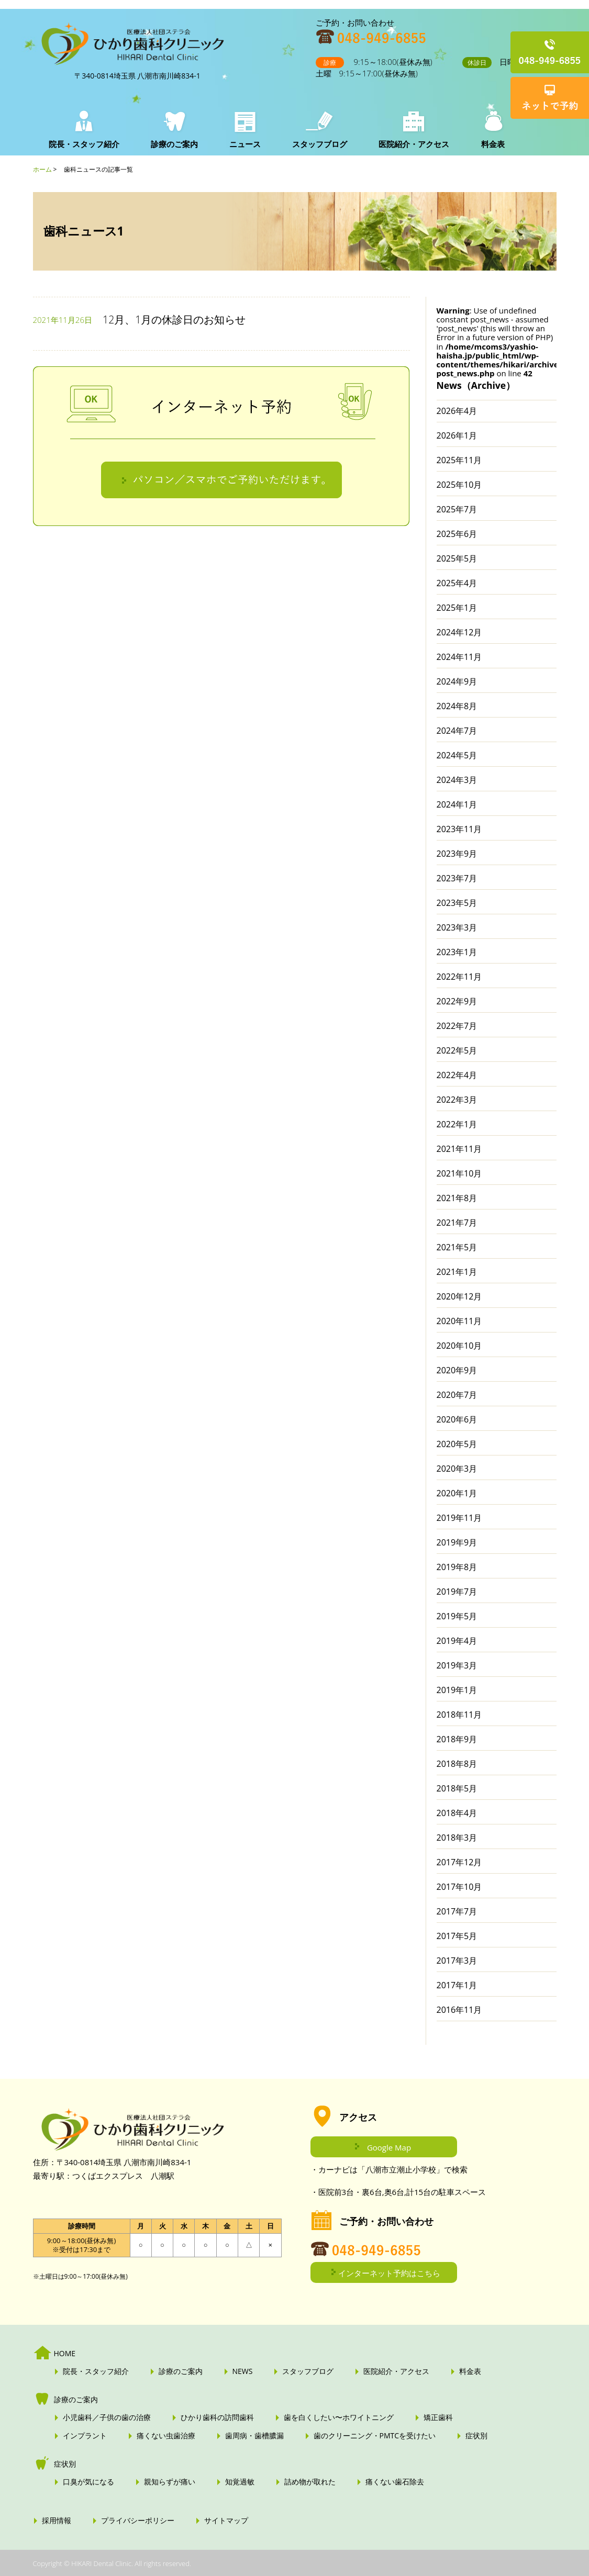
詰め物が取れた (310, 2482)
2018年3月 (457, 1837)
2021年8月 (457, 1198)
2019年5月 (457, 1616)
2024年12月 (459, 632)
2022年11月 (459, 976)
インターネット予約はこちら (389, 2273)
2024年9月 (457, 681)
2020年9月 (457, 1370)
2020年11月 (459, 1321)
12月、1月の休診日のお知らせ (174, 319)
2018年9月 (457, 1739)
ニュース (245, 144)
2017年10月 (459, 1886)
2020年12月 (459, 1296)
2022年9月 (457, 1001)
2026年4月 (457, 411)
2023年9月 (457, 853)
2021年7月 (457, 1222)
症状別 (476, 2435)
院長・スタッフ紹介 (84, 144)
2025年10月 (459, 484)
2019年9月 (457, 1542)
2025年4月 (457, 583)
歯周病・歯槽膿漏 (254, 2435)
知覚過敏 (239, 2482)
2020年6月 (457, 1419)
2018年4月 (457, 1813)
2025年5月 (457, 558)
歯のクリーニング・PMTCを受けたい (375, 2435)
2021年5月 (457, 1247)
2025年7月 (457, 509)
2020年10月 (459, 1345)
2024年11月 (459, 657)
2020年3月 (457, 1468)
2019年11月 (459, 1518)
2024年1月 (457, 804)
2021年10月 (459, 1173)
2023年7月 (457, 878)
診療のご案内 (174, 144)
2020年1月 (457, 1493)
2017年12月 (459, 1862)
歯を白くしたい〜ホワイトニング (339, 2417)
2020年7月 (457, 1395)
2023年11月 (459, 829)
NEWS (242, 2371)
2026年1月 (457, 435)
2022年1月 (457, 1124)
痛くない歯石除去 (394, 2482)
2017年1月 (457, 1985)
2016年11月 (459, 2009)
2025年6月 (457, 534)
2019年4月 (457, 1641)
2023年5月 (457, 903)
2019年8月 (457, 1567)
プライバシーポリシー (137, 2520)
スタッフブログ (319, 144)
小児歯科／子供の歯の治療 (107, 2417)
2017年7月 (457, 1911)
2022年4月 (457, 1075)
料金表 (492, 144)
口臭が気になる (88, 2482)
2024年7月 (457, 730)
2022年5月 (457, 1050)
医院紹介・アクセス (414, 144)
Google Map (389, 2147)
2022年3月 (457, 1099)
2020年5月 (457, 1444)
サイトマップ (226, 2520)
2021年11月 (459, 1149)
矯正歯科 (438, 2417)
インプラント (85, 2435)
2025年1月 (457, 607)
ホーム (42, 169)
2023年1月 (457, 952)
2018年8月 (457, 1763)
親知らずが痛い (169, 2482)
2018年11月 (459, 1714)
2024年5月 (457, 755)
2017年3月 (457, 1960)
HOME (65, 2353)
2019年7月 (457, 1591)
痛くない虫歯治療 (166, 2435)
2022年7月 (457, 1026)
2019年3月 (457, 1665)
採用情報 (56, 2520)
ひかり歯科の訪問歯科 (217, 2417)
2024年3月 (457, 780)
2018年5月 (457, 1788)
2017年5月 (457, 1936)
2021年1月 (457, 1272)
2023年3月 (457, 927)
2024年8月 (457, 706)
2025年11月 (459, 460)
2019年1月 (457, 1690)
